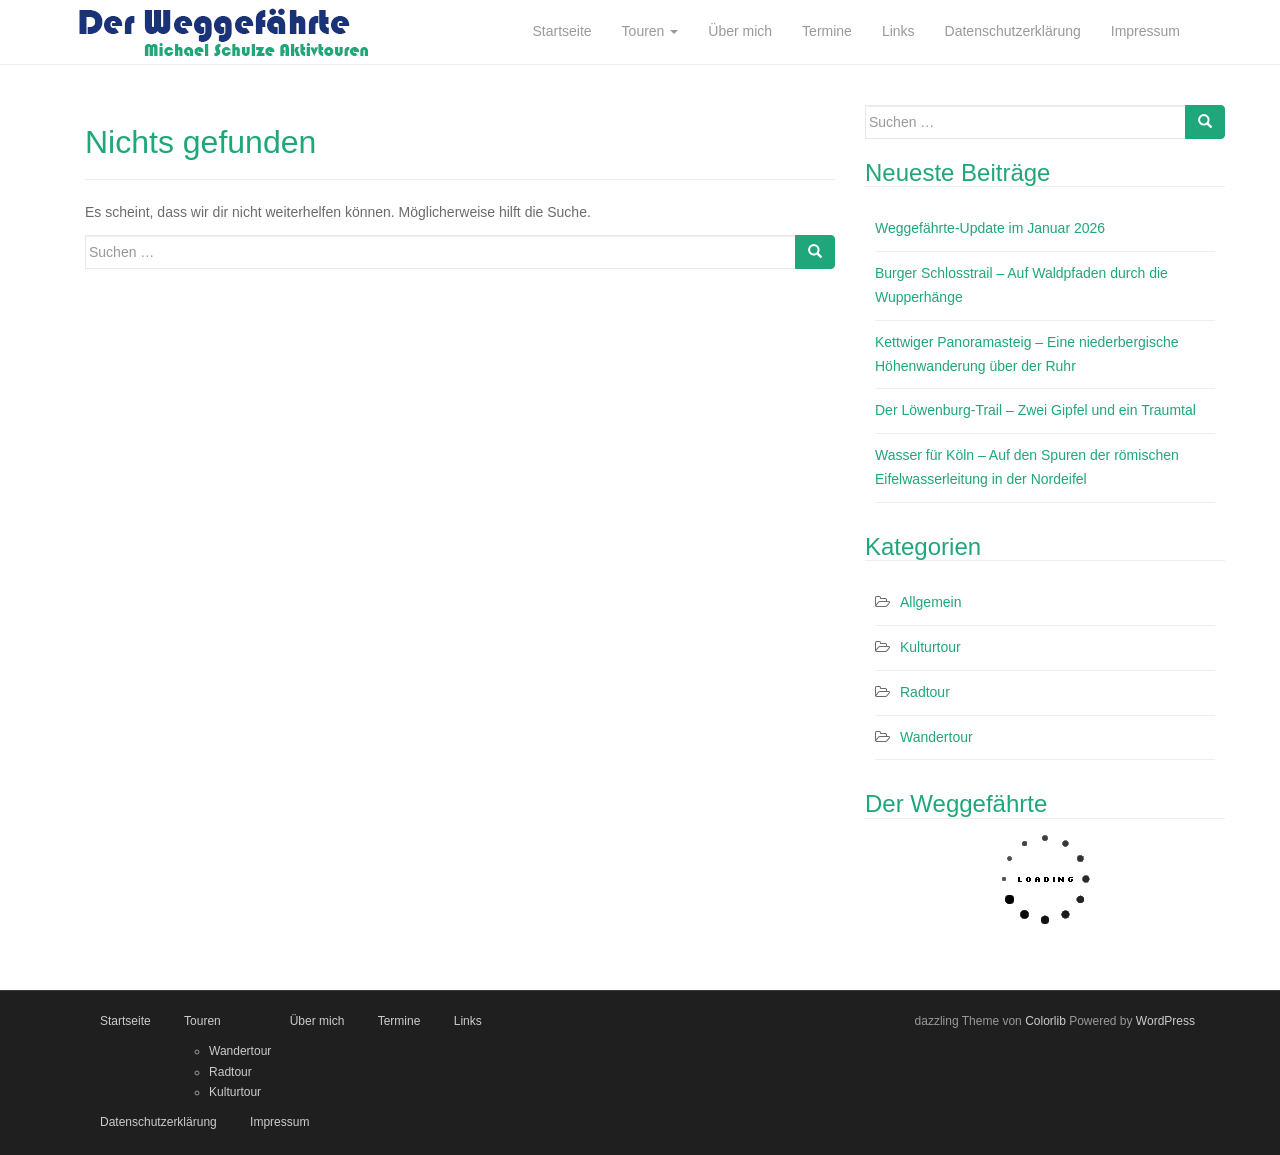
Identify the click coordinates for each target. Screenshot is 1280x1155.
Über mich (317, 1021)
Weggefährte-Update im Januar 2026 (990, 228)
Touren (202, 1021)
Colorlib (1045, 1021)
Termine (399, 1021)
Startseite (125, 1021)
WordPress (1165, 1021)
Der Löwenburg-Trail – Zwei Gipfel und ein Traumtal (1035, 410)
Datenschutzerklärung (158, 1122)
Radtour (925, 692)
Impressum (279, 1122)
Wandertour (936, 737)
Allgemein (930, 602)
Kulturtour (930, 647)
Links (468, 1021)
